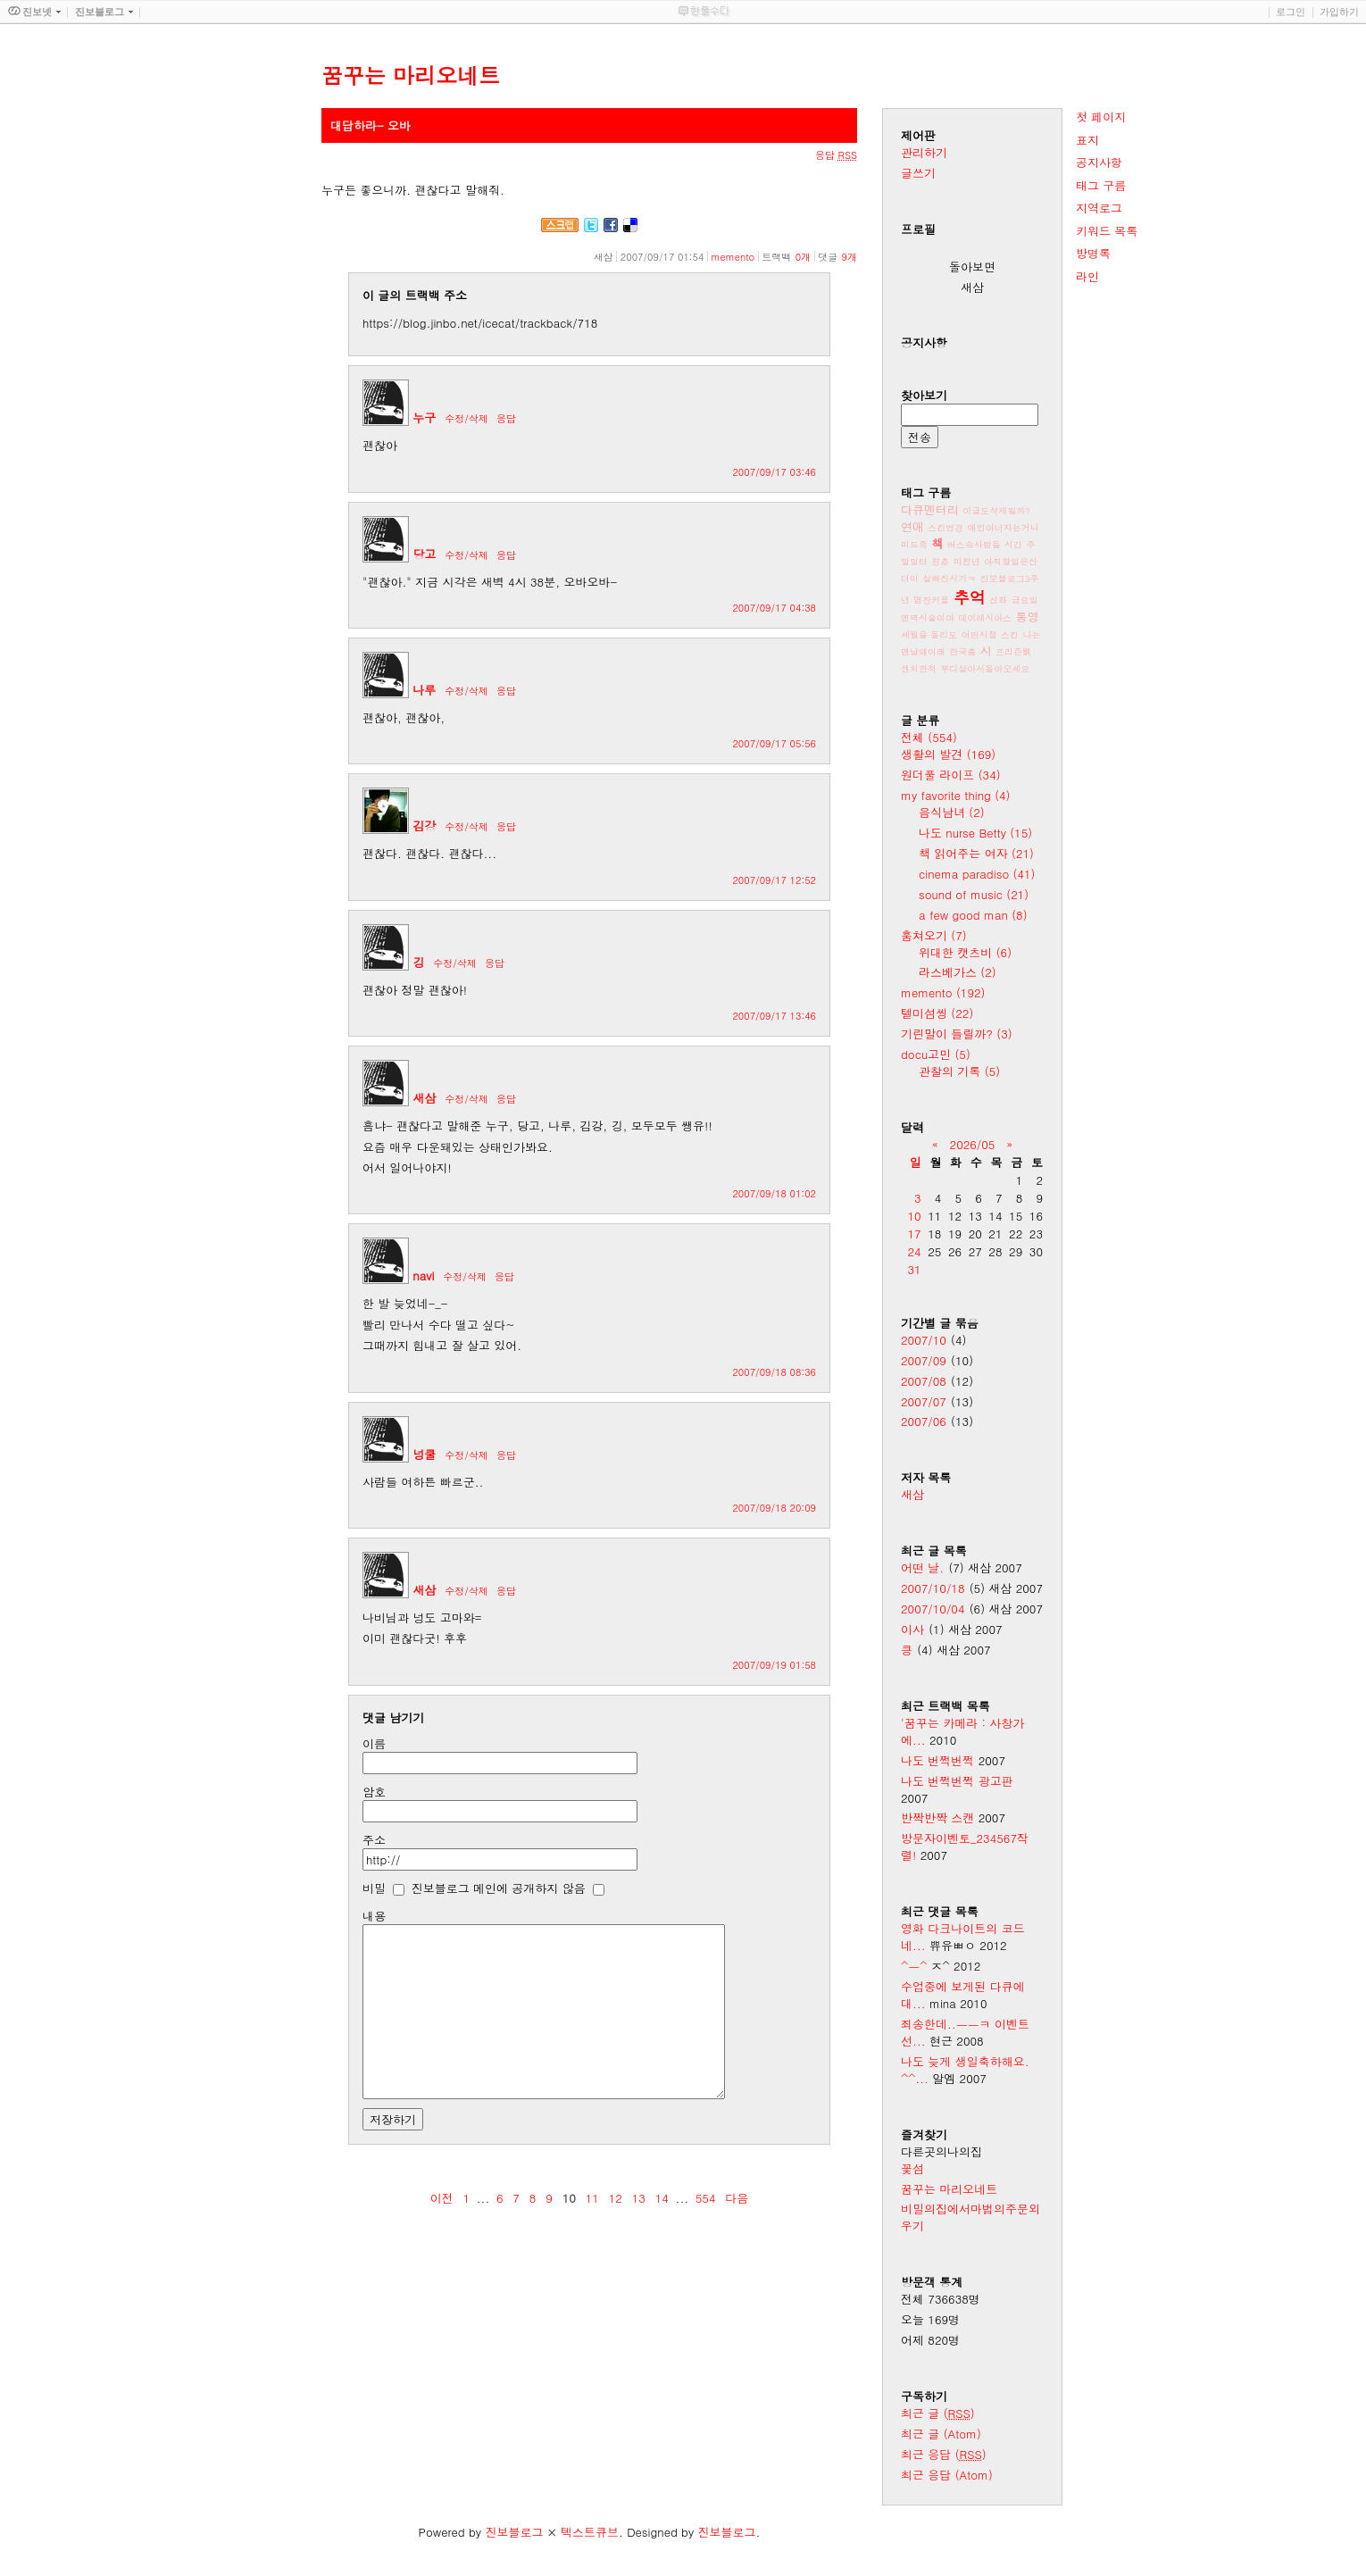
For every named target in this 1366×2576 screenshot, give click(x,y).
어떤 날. (922, 1567)
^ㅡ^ (914, 1965)
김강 (424, 825)
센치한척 (919, 669)
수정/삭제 (466, 418)
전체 (929, 737)
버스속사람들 (974, 544)
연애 (912, 526)
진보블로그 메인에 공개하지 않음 (499, 1888)
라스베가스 (957, 971)
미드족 (914, 544)
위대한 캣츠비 (965, 952)
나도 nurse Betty (975, 832)
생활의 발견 (948, 754)
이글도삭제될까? (996, 510)
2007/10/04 (932, 1608)
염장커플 (931, 600)
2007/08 (923, 1380)
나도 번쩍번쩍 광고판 (957, 1780)
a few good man (973, 914)
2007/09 (923, 1360)
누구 (424, 417)
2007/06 (923, 1421)
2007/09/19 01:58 (774, 1664)
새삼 (424, 1097)
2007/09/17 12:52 (774, 880)
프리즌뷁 (1013, 652)
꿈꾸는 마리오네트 (949, 2188)
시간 (1013, 544)
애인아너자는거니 (1003, 527)
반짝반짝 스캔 (937, 1817)
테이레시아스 (985, 618)
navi (423, 1275)
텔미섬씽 (937, 1013)
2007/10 (923, 1339)
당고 (424, 554)
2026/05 (972, 1144)
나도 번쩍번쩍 (937, 1760)
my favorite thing (956, 795)
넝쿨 (424, 1454)
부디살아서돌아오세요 (984, 669)
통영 (1027, 616)
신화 (998, 600)
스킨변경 (945, 527)
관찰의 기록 (959, 1071)
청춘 (940, 561)
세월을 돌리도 (929, 635)
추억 (970, 597)
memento (732, 256)
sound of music (974, 894)
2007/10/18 (932, 1588)
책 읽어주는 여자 (976, 853)
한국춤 (962, 652)
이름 (374, 1743)
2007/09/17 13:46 (774, 1015)
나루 (424, 689)
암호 (374, 1791)
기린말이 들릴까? (956, 1033)
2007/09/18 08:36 (774, 1372)
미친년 (967, 561)
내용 (374, 1915)
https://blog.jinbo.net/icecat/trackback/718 (479, 322)
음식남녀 (952, 812)
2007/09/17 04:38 (774, 607)
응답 (506, 418)
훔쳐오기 (934, 935)
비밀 (374, 1888)
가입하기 (1339, 11)
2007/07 (923, 1401)
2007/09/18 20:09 (774, 1507)
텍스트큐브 (590, 2531)
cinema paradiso (977, 873)
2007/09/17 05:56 (774, 743)
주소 (374, 1839)
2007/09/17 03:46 (774, 472)
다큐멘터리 (930, 509)
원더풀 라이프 (951, 774)
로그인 (1290, 11)
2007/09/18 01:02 (774, 1193)
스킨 (1010, 635)
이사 (912, 1629)
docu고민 (935, 1054)
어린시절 (979, 635)
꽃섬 (912, 2168)
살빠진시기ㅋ (949, 578)
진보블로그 (514, 2531)
